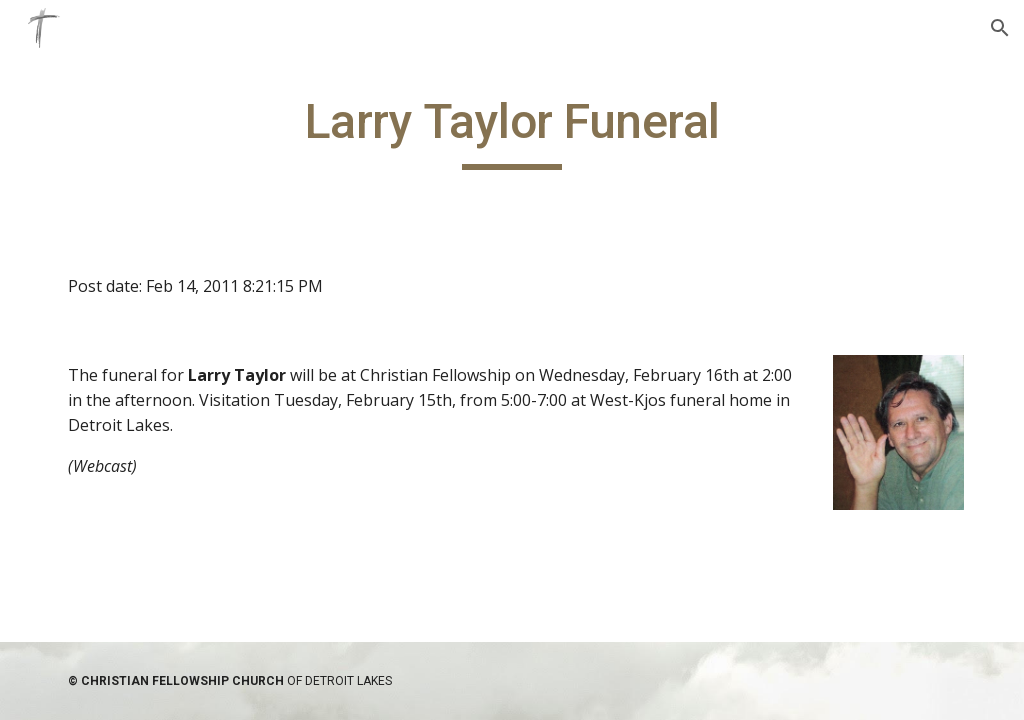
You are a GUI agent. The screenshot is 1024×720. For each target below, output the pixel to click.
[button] (1000, 28)
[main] (512, 131)
